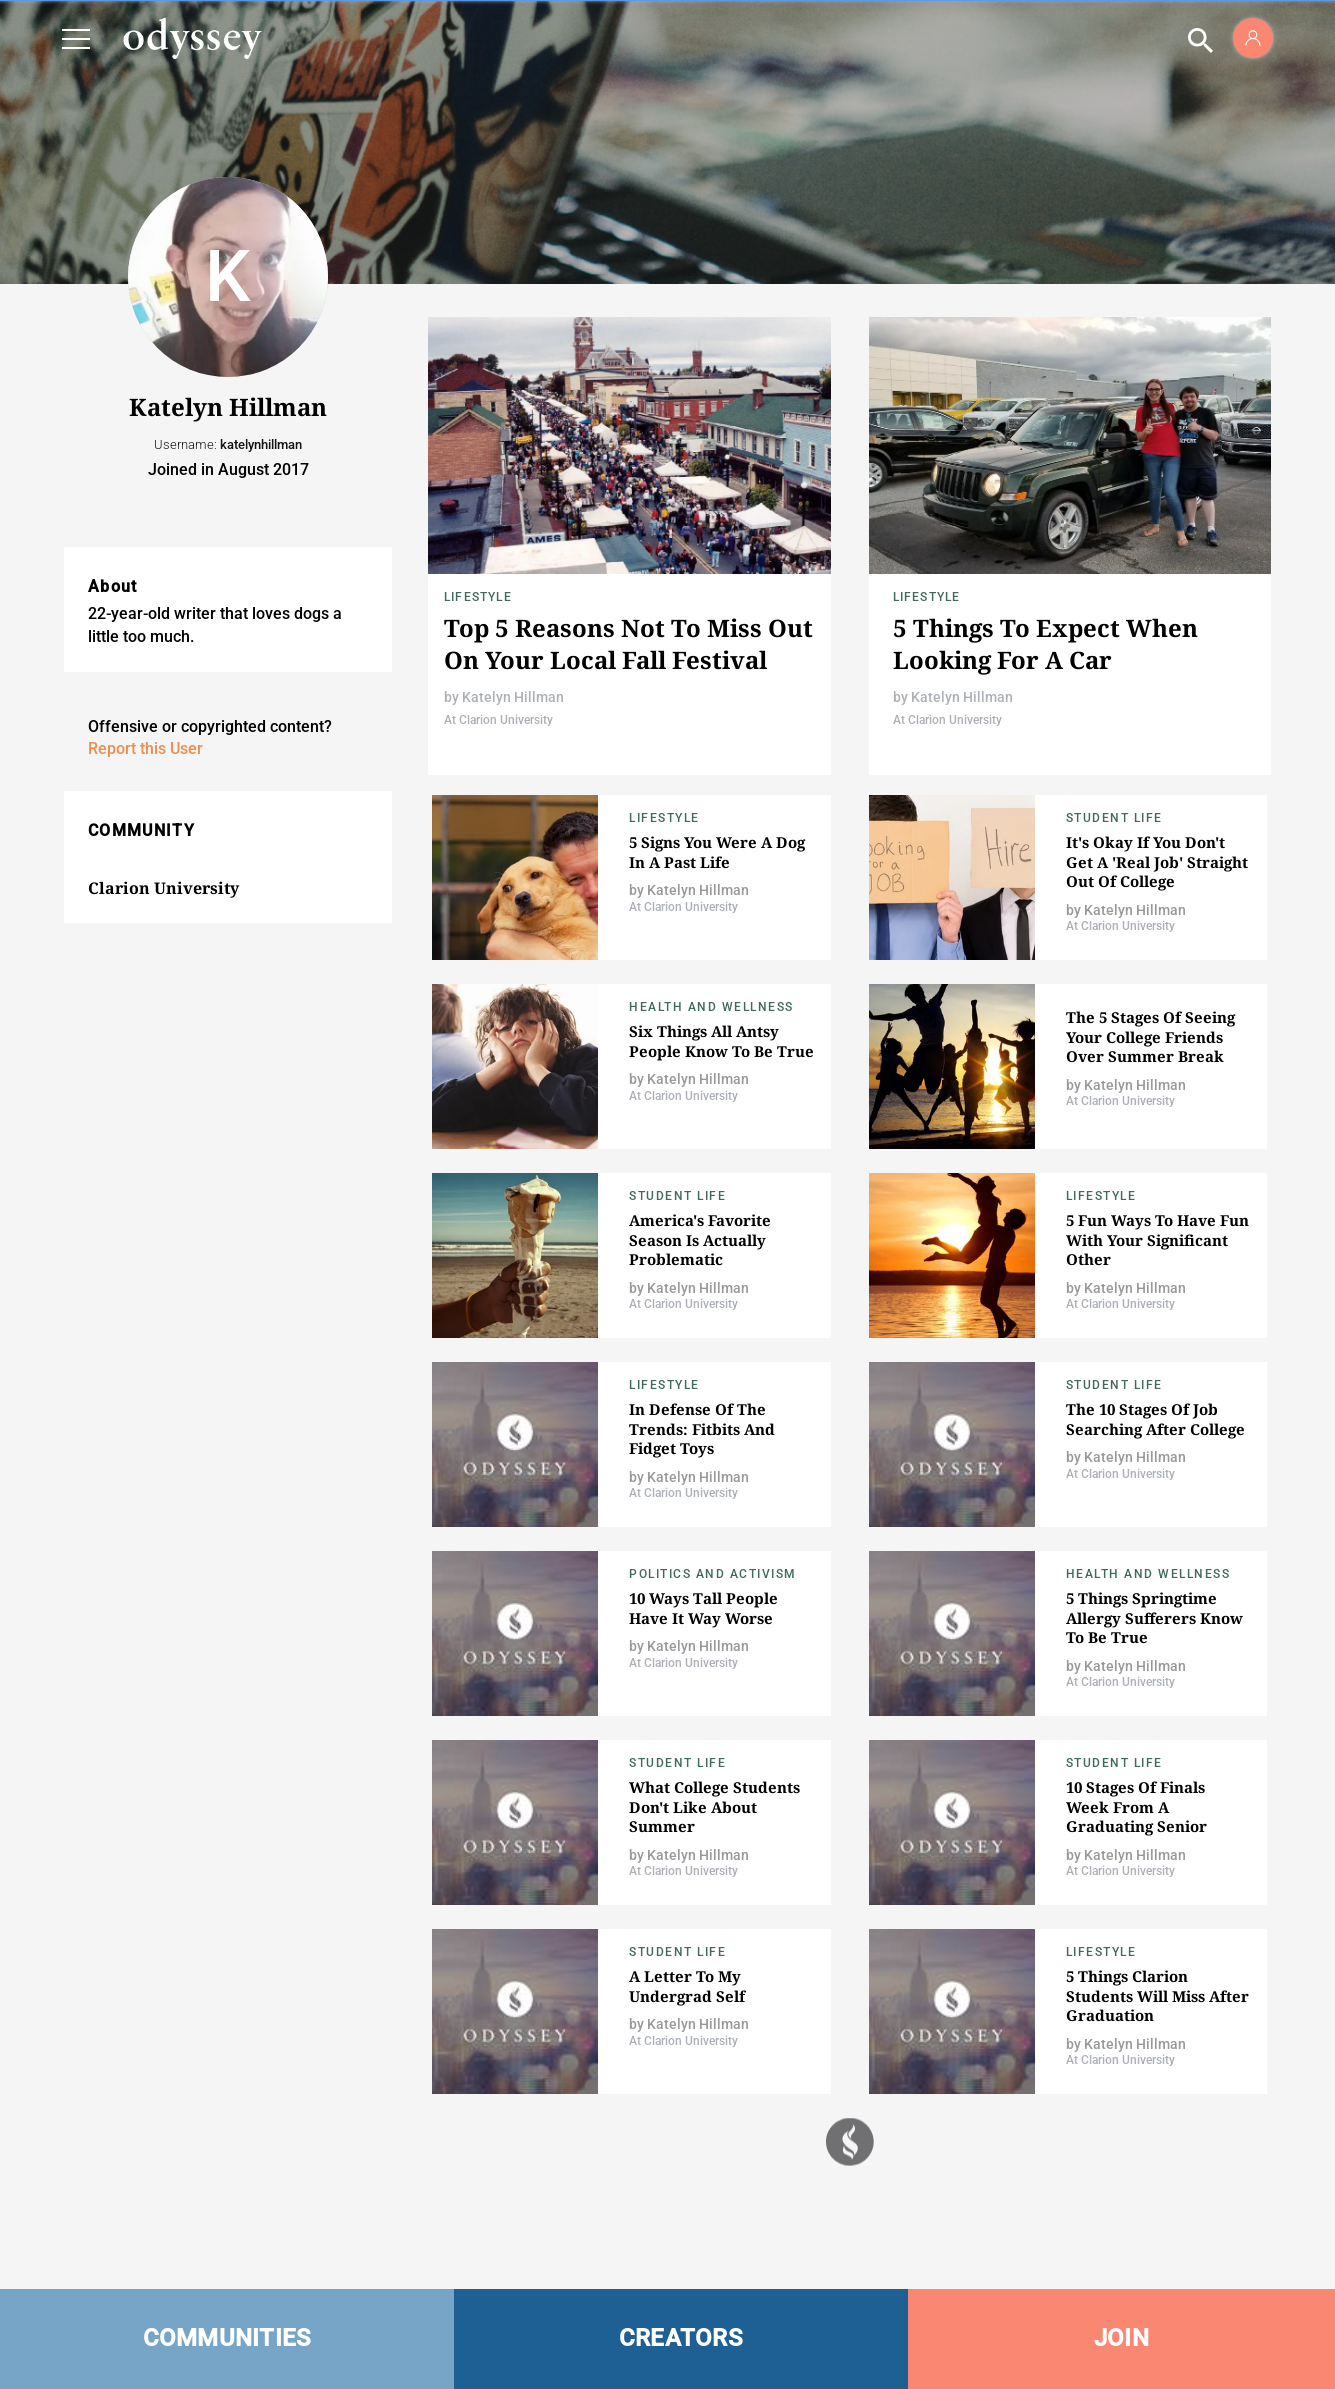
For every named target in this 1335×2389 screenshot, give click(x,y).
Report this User (145, 748)
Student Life (1114, 818)
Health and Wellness (711, 1007)
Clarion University (163, 888)
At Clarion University (498, 720)
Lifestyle (478, 597)
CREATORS (681, 2338)
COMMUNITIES (227, 2338)
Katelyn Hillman (513, 697)
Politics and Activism (713, 1574)
